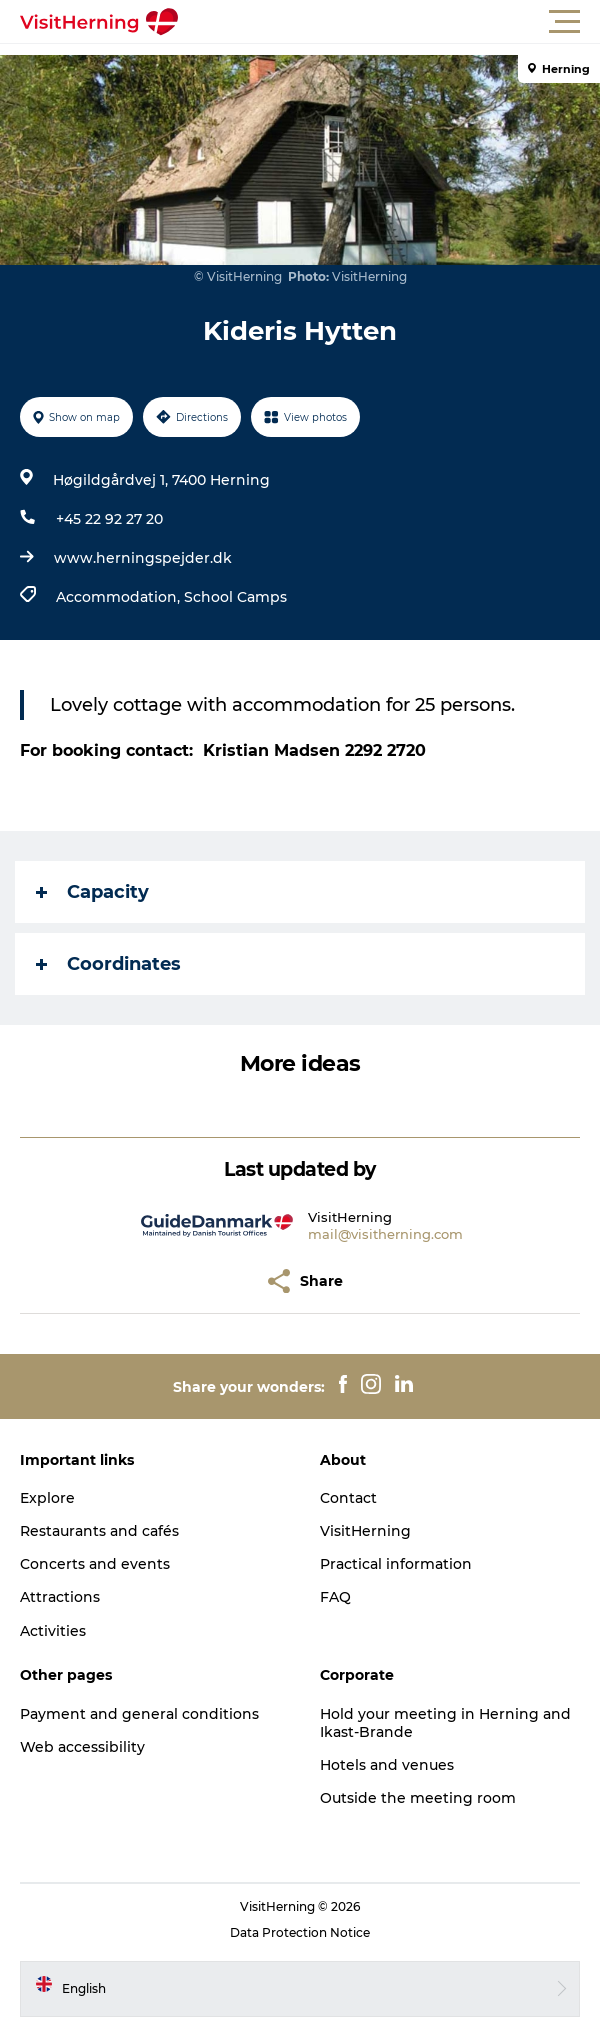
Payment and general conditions (139, 1714)
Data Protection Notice (300, 1932)
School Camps (235, 597)
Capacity (92, 892)
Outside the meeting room (418, 1798)
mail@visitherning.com (385, 1234)
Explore (47, 1498)
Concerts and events (95, 1564)
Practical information (396, 1564)
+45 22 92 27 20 (109, 519)
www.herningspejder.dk (143, 558)
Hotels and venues (387, 1765)
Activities (53, 1631)
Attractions (60, 1597)
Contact (348, 1498)
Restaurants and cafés (99, 1531)
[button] (390, 22)
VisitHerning (365, 1531)
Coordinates (108, 964)
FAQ (335, 1597)
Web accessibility (82, 1747)
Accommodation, (120, 597)
